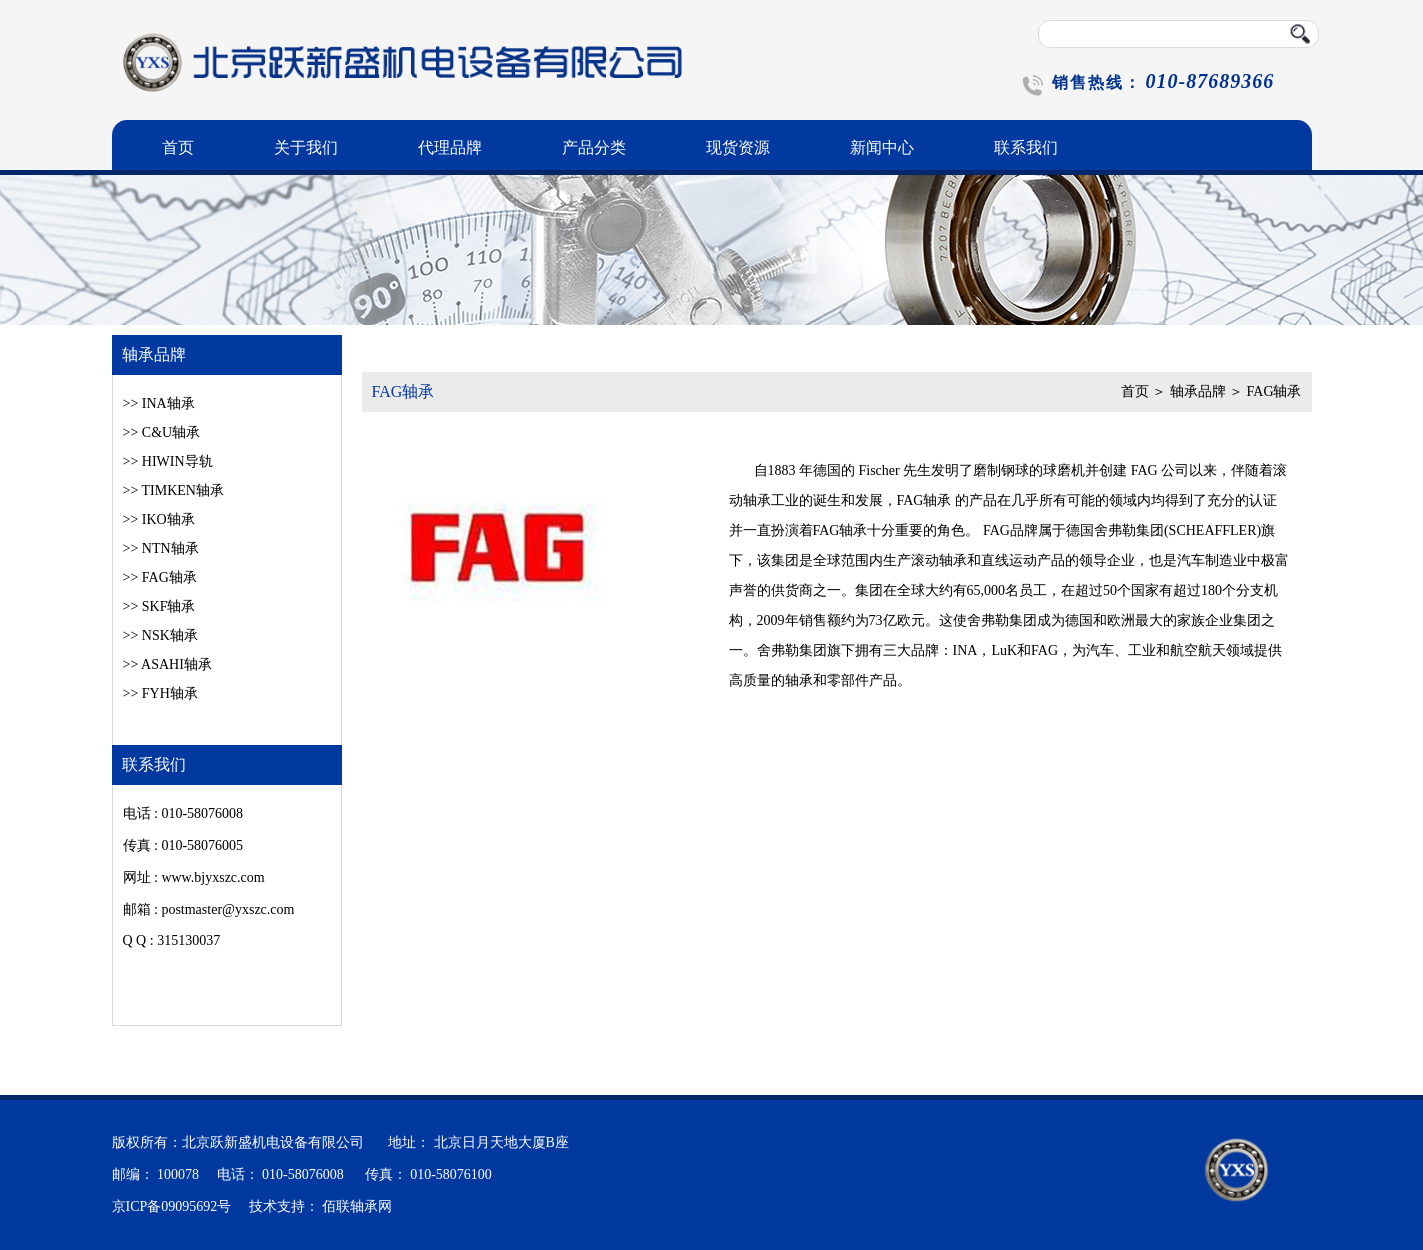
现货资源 (738, 147)
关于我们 (306, 147)
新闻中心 (882, 147)
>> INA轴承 (159, 403)
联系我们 (1026, 147)
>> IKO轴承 (159, 519)
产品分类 (594, 147)
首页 (178, 147)
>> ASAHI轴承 (167, 664)
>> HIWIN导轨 (168, 461)
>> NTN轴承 (161, 548)
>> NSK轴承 (160, 635)
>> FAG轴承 (160, 577)
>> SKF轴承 (159, 606)
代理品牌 (450, 147)
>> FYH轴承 (160, 693)
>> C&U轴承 (162, 432)
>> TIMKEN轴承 (173, 490)
